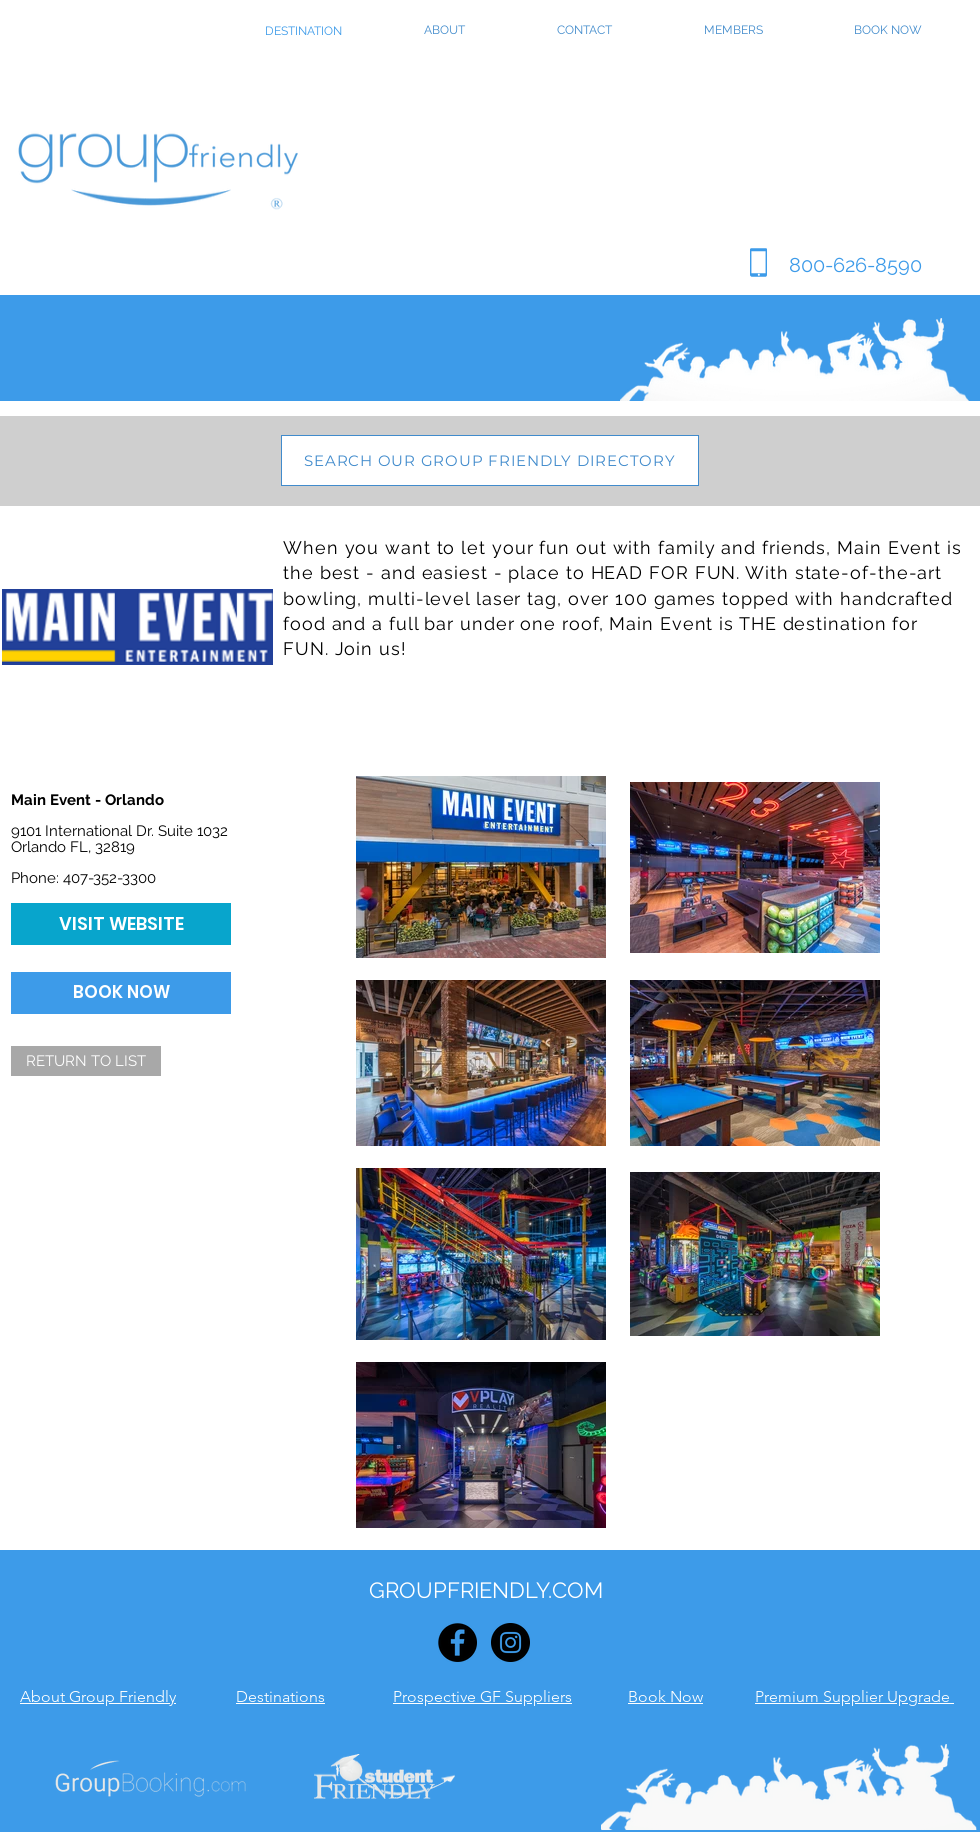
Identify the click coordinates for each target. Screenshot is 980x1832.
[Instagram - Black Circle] (510, 1642)
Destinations (280, 1696)
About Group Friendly (98, 1696)
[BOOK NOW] (121, 993)
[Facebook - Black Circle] (457, 1642)
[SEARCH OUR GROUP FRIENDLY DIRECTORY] (490, 460)
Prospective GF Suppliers (482, 1696)
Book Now (665, 1696)
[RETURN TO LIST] (86, 1061)
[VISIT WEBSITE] (121, 924)
